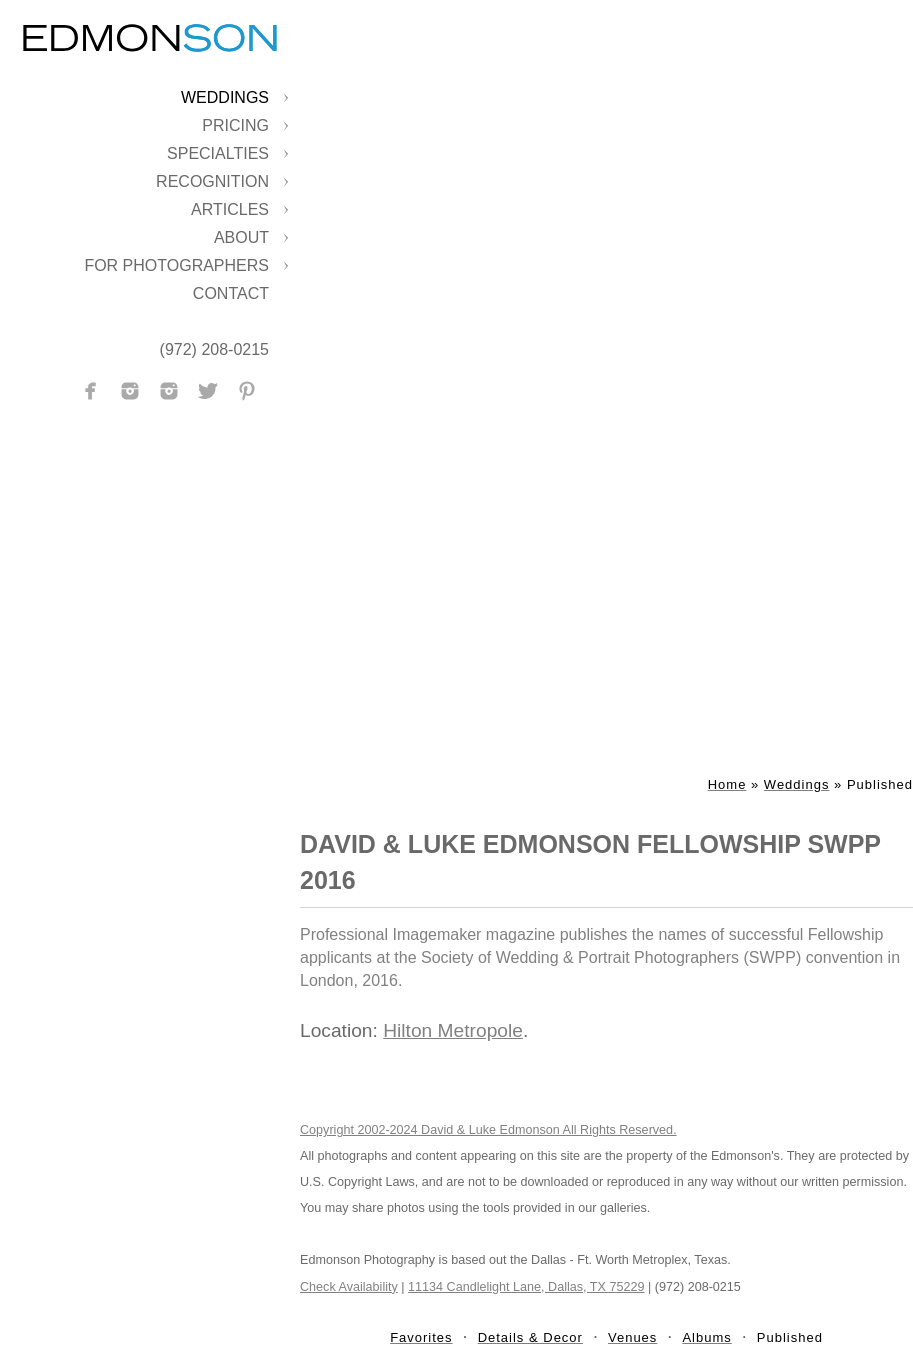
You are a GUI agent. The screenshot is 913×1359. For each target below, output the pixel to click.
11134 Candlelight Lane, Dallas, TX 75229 (526, 1287)
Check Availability (349, 1287)
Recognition (212, 181)
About (241, 237)
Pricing (235, 125)
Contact (231, 293)
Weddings (225, 97)
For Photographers (176, 265)
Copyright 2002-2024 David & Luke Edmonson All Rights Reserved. (488, 1130)
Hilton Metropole (453, 1030)
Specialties (218, 153)
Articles (230, 209)
